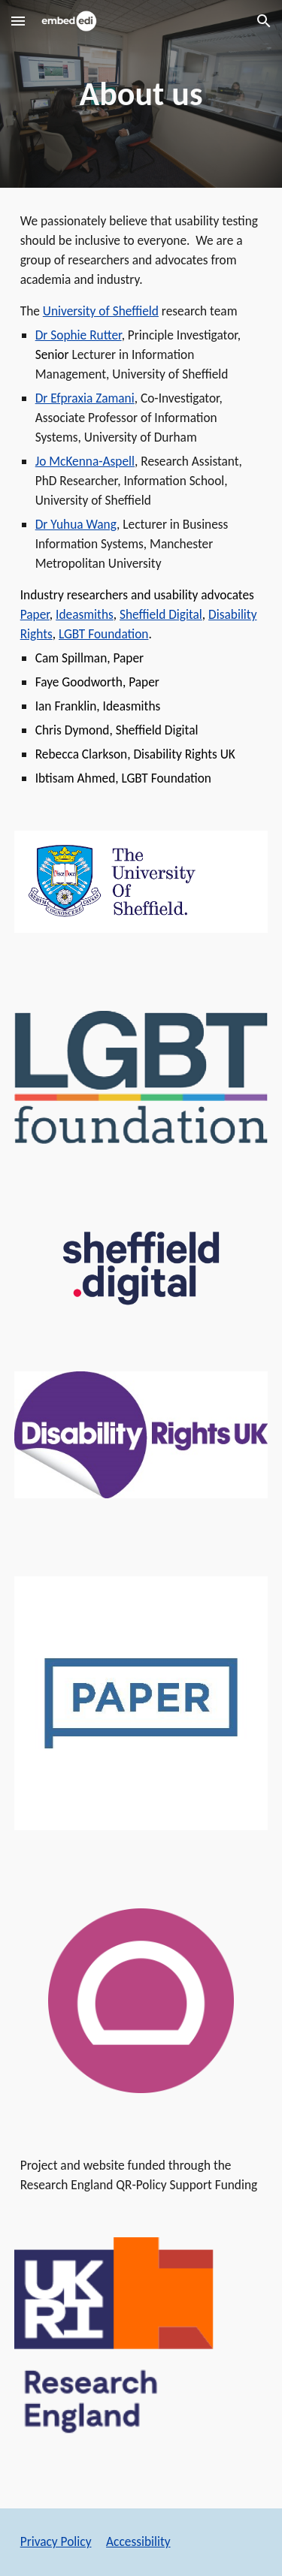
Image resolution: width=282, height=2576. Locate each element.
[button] (18, 20)
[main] (141, 94)
